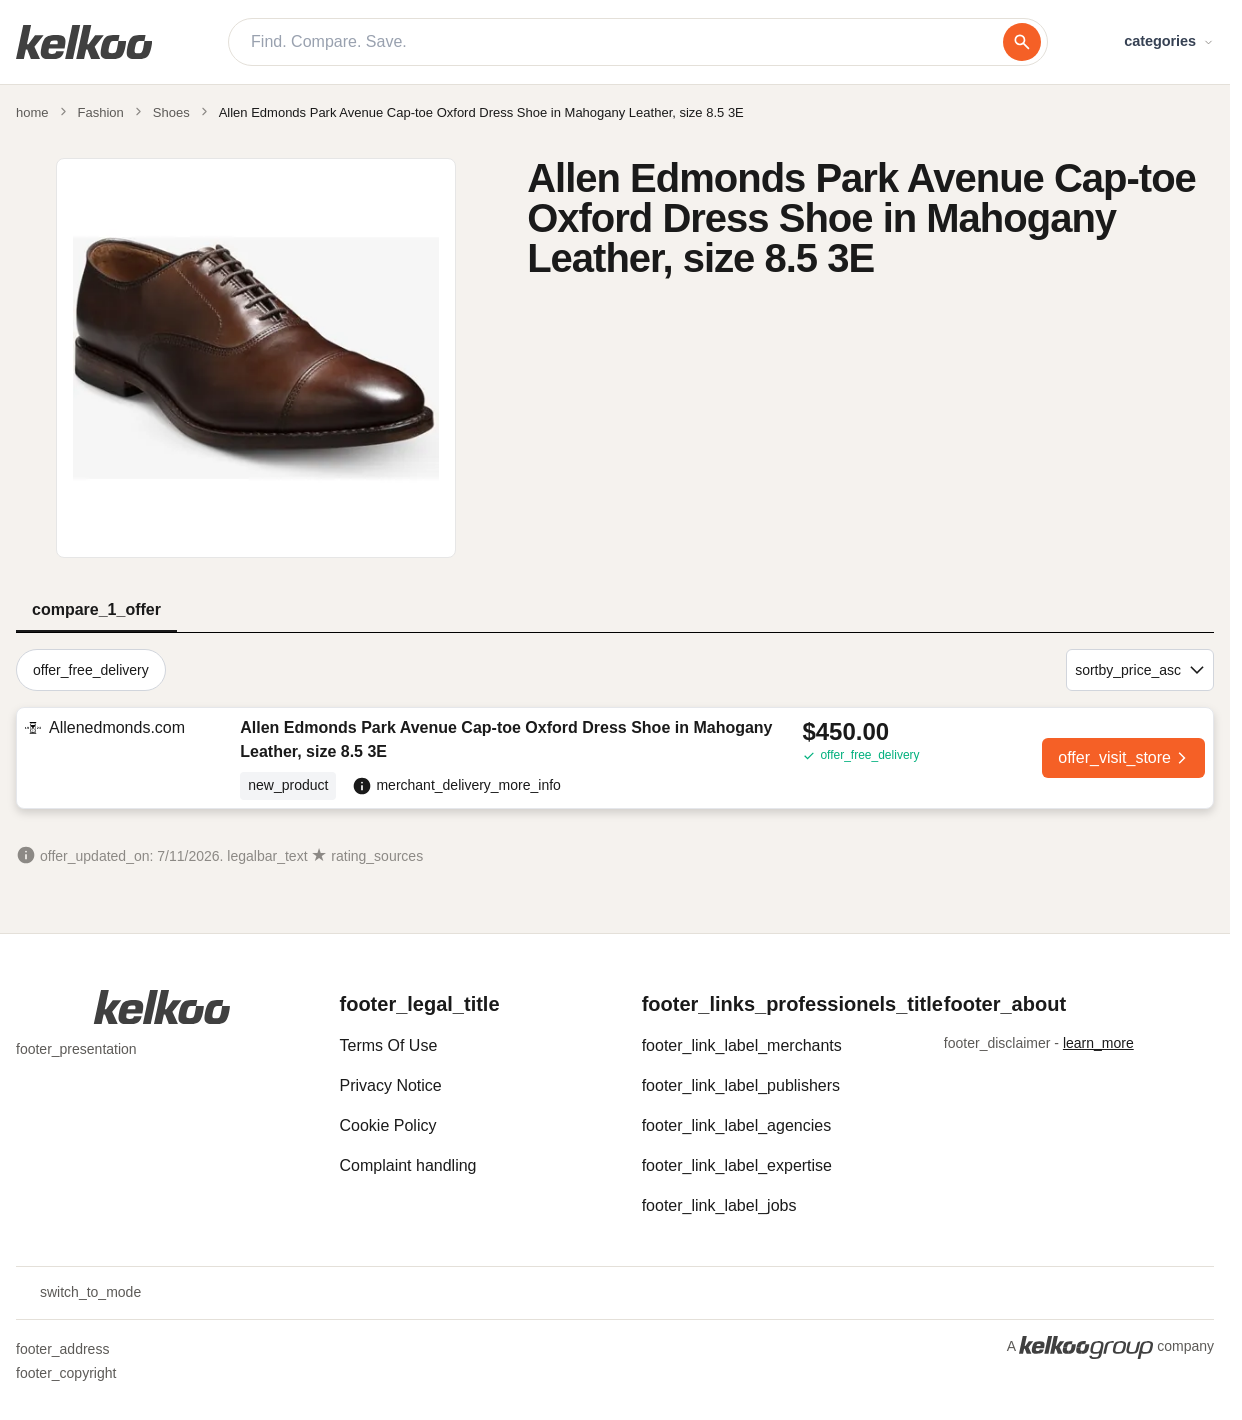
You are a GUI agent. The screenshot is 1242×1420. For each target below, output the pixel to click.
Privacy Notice (391, 1085)
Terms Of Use (389, 1045)
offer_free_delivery (91, 670)
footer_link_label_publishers (741, 1085)
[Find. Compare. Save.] (627, 42)
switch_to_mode (78, 1293)
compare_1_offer (96, 609)
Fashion (101, 112)
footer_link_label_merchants (742, 1045)
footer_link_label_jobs (719, 1205)
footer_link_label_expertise (737, 1165)
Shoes (171, 112)
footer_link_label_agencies (736, 1125)
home (32, 112)
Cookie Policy (388, 1125)
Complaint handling (408, 1165)
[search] (1022, 42)
